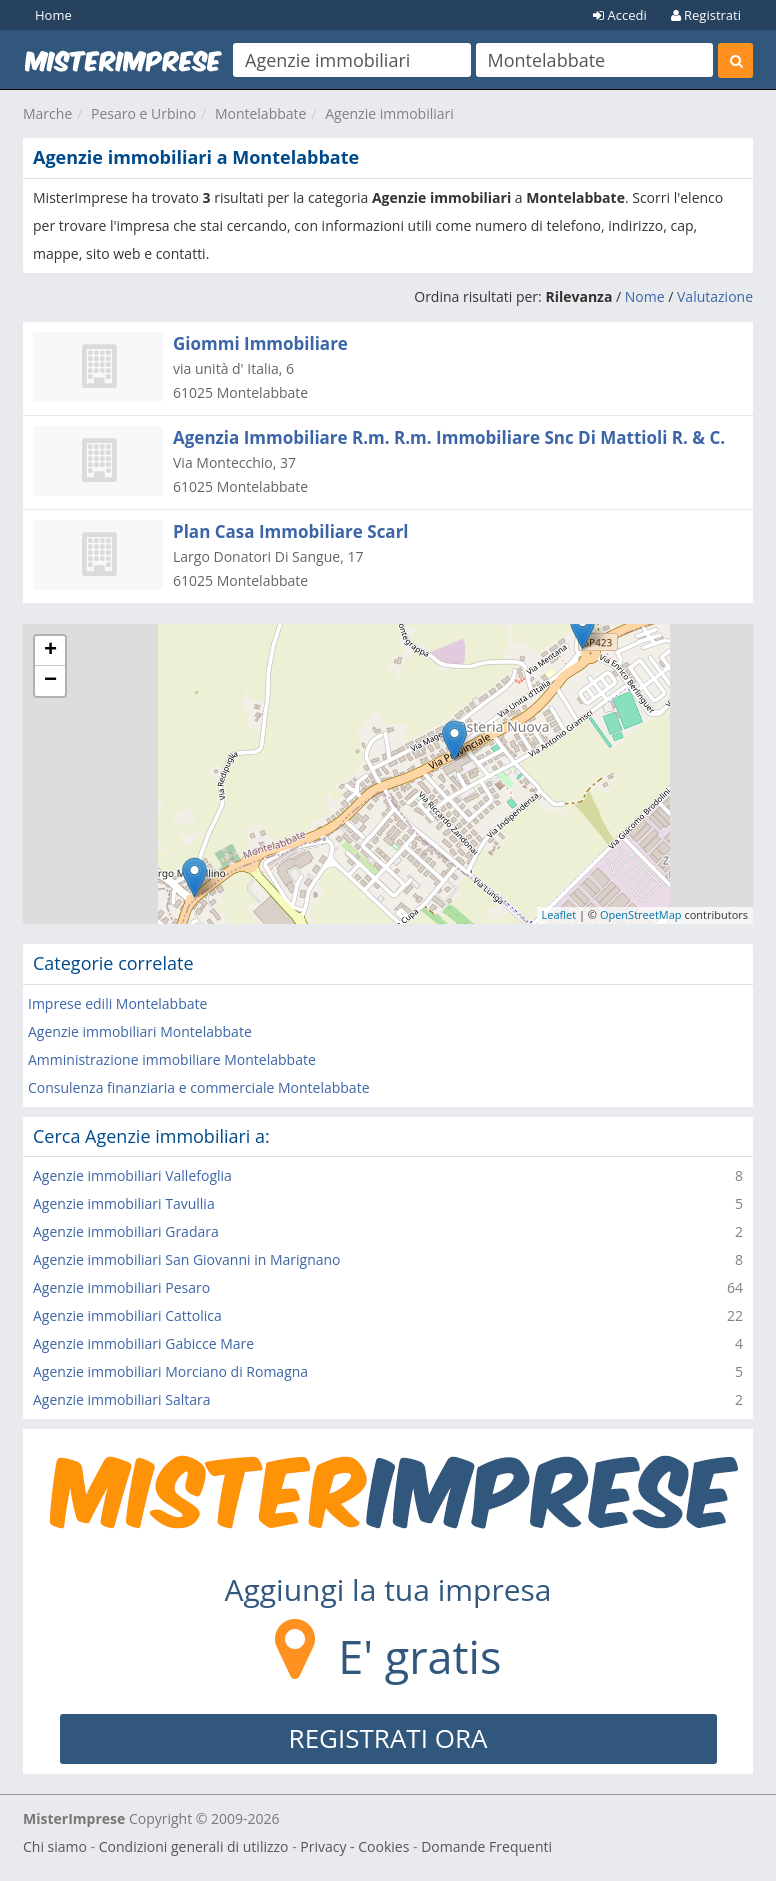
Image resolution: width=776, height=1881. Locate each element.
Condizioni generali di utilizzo (194, 1846)
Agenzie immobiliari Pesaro (121, 1287)
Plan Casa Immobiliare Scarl (291, 531)
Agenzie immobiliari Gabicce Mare (143, 1343)
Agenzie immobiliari (389, 113)
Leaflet (559, 914)
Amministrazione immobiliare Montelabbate (172, 1059)
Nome (645, 296)
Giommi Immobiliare (260, 343)
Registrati (706, 15)
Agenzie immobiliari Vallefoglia (132, 1175)
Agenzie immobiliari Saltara (121, 1399)
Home (53, 15)
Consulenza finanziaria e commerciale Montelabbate (199, 1087)
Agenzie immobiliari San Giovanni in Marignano (187, 1259)
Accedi (620, 15)
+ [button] (50, 651)
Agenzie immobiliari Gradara (126, 1231)
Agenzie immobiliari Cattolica (127, 1315)
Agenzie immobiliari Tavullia (124, 1203)
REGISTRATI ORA (388, 1738)
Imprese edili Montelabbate (117, 1003)
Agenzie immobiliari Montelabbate (140, 1031)
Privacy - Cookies (354, 1846)
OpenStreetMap (641, 914)
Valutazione (715, 296)
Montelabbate (261, 113)
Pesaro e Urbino (143, 113)
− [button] (50, 681)
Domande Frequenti (486, 1846)
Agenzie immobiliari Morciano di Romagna (170, 1371)
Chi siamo (55, 1846)
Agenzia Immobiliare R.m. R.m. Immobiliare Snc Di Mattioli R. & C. (449, 437)
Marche (47, 113)
